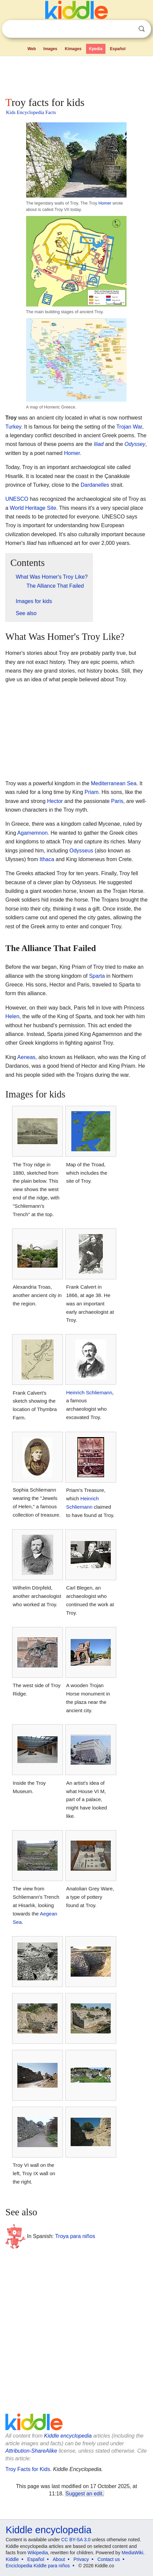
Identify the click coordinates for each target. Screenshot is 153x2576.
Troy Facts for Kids (27, 2469)
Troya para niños (75, 2236)
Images (50, 48)
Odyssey (135, 444)
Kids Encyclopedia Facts (31, 112)
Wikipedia (37, 2552)
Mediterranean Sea (114, 783)
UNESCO (16, 499)
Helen (12, 1016)
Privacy (81, 2559)
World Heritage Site (33, 508)
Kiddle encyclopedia (68, 2436)
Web (31, 48)
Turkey (13, 427)
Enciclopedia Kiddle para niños (38, 2565)
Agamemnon (32, 833)
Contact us (108, 2559)
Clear (128, 29)
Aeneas (26, 1057)
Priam (92, 792)
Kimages (73, 48)
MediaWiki (132, 2552)
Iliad (98, 444)
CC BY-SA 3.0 (75, 2539)
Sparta (97, 976)
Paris (117, 801)
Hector (55, 801)
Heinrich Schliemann (89, 1392)
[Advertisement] (76, 74)
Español (118, 48)
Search (142, 28)
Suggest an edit (83, 2493)
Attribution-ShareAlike (31, 2451)
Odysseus (81, 850)
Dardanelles (95, 485)
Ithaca (47, 859)
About (59, 2559)
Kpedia (95, 48)
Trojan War (129, 427)
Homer (104, 203)
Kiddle (12, 2559)
